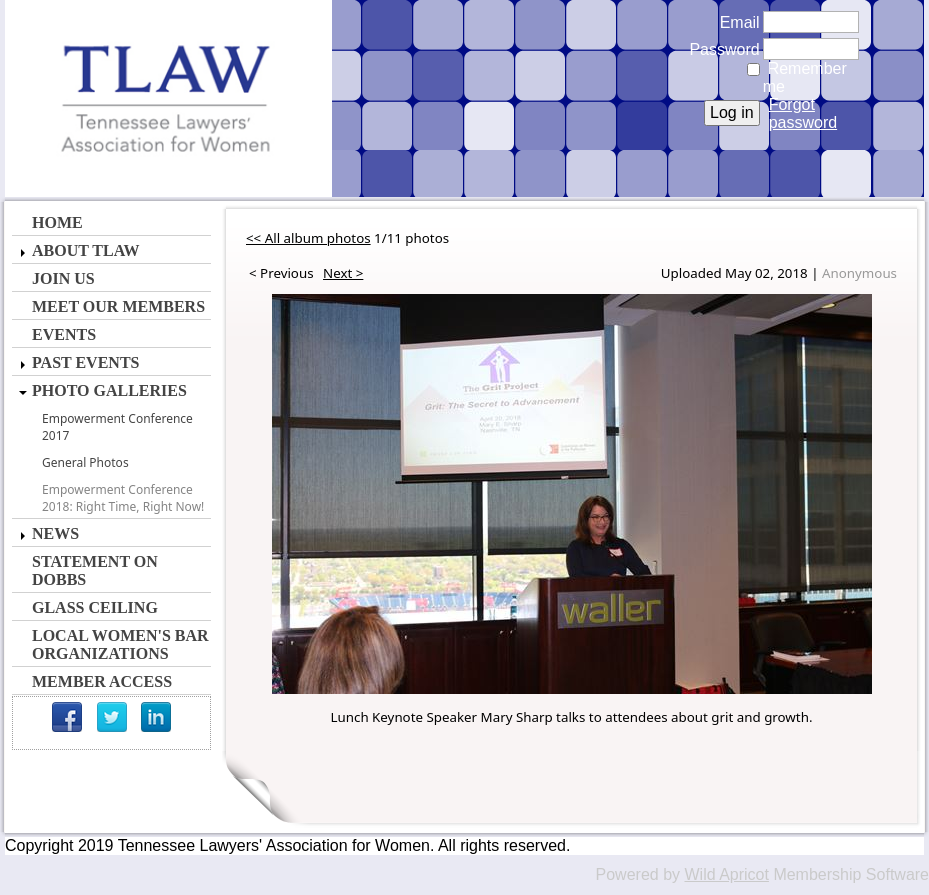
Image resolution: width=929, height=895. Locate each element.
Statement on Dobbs (95, 570)
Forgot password (803, 113)
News (55, 533)
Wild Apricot (726, 874)
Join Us (63, 278)
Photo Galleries (109, 390)
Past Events (85, 362)
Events (64, 334)
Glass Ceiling (95, 607)
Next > (343, 273)
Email (734, 22)
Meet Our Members (118, 306)
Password (719, 49)
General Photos (85, 462)
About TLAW (85, 250)
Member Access (102, 681)
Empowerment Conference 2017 (117, 427)
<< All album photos (308, 238)
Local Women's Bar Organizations (120, 644)
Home (57, 222)
